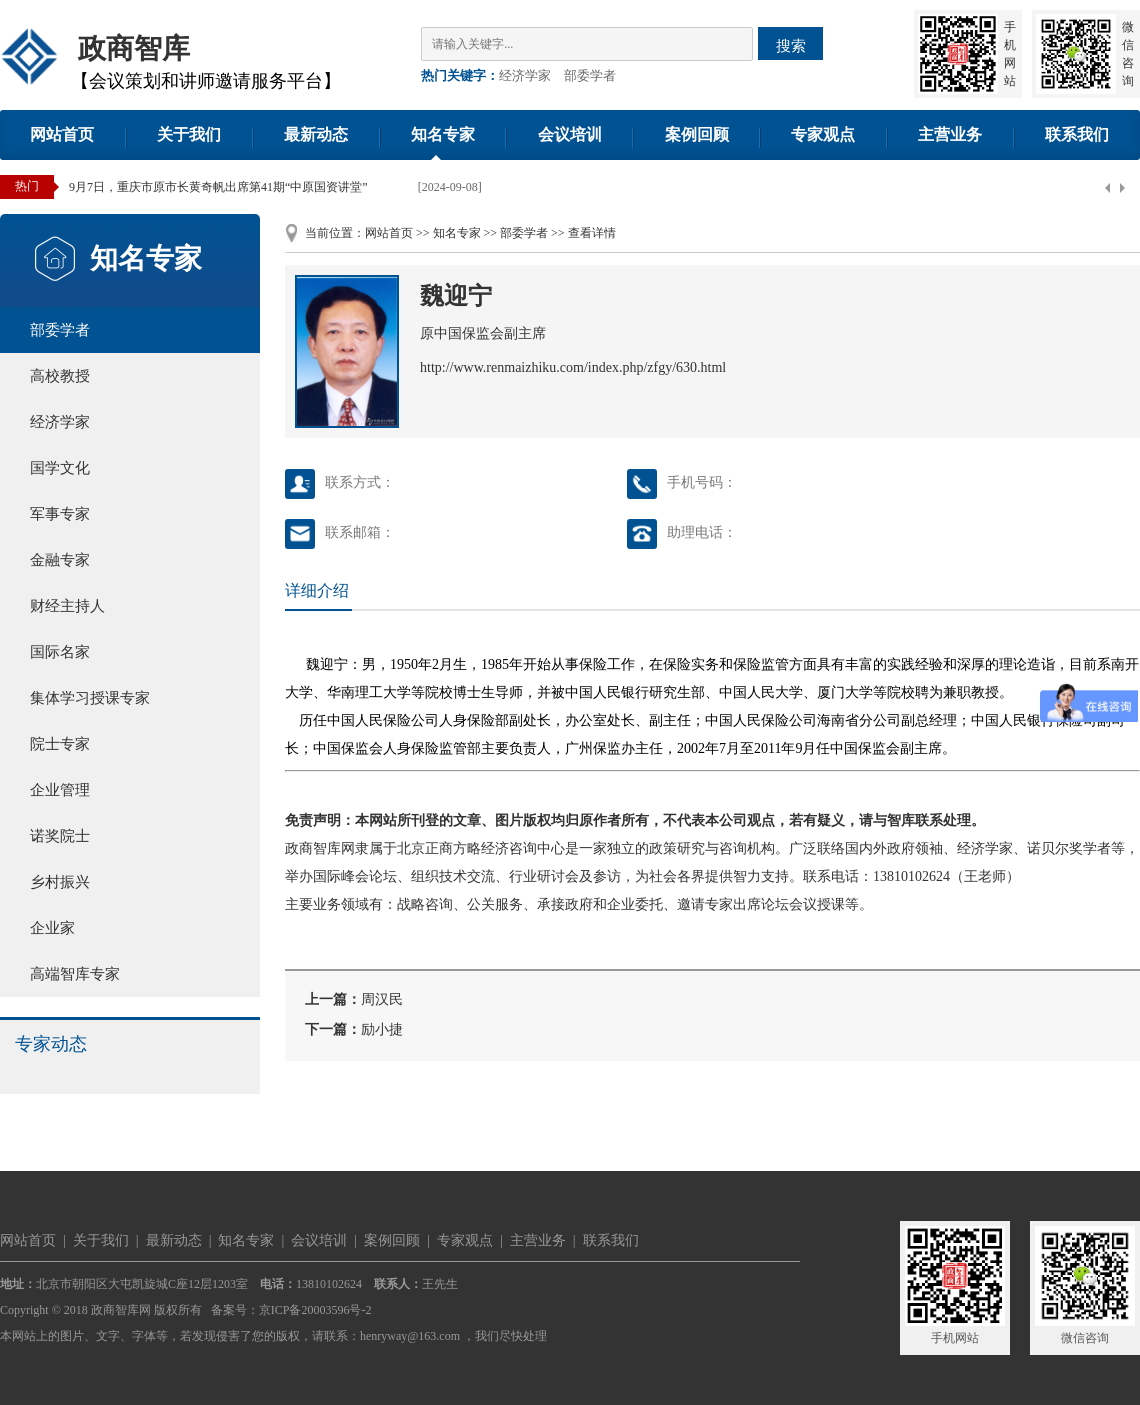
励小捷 (382, 1029)
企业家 (52, 928)
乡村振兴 (60, 882)
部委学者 (590, 75)
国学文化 (60, 468)
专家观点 (823, 134)
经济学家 (525, 75)
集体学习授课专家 (90, 698)
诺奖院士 (60, 836)
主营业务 (950, 134)
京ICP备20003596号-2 (315, 1310)
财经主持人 (67, 606)
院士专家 (60, 744)
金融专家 (60, 560)
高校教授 (60, 376)
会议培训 (570, 134)
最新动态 (316, 134)
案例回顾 (697, 134)
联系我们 (1077, 134)
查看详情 (592, 233)
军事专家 (60, 514)
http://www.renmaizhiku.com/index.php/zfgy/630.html (573, 367)
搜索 (791, 45)
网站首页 (62, 134)
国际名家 (60, 652)
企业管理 (60, 790)
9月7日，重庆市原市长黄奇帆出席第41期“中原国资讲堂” (218, 187)
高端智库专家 (75, 974)
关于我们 (189, 134)
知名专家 (443, 134)
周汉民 (382, 999)
